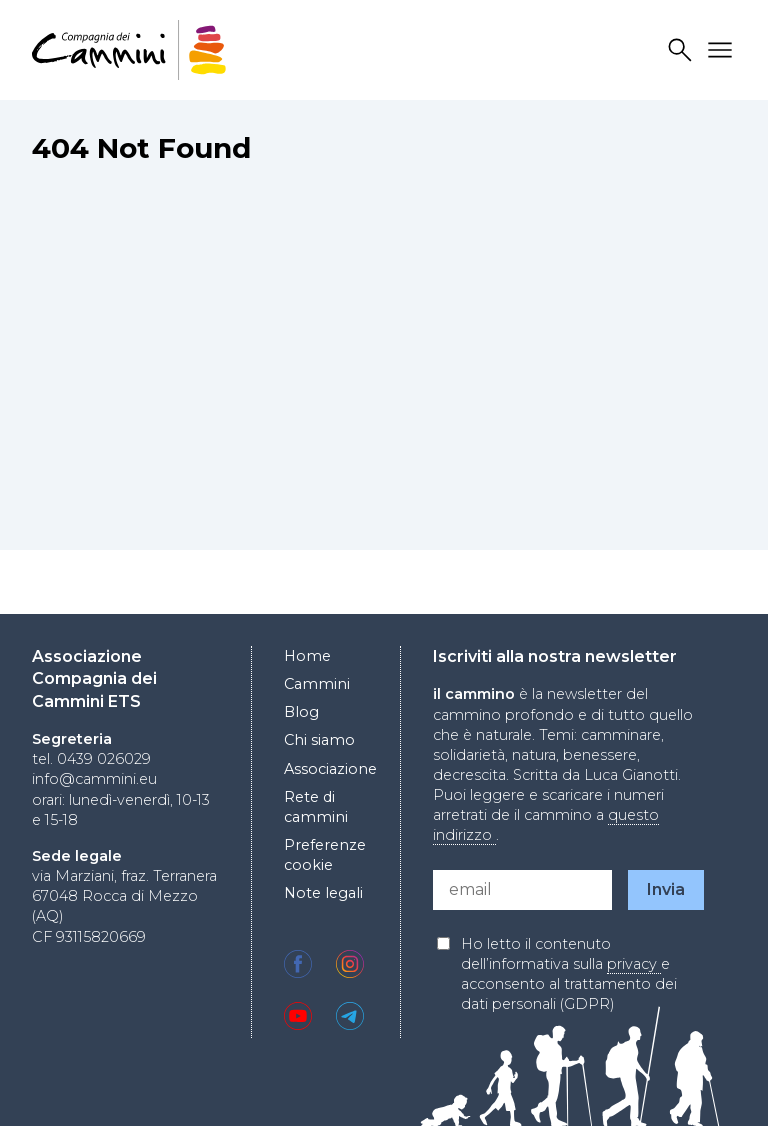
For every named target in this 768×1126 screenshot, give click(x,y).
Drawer (723, 50)
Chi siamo (319, 740)
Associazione (330, 769)
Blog (301, 712)
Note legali (323, 893)
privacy (634, 964)
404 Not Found (141, 148)
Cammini (317, 684)
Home (307, 656)
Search (683, 50)
